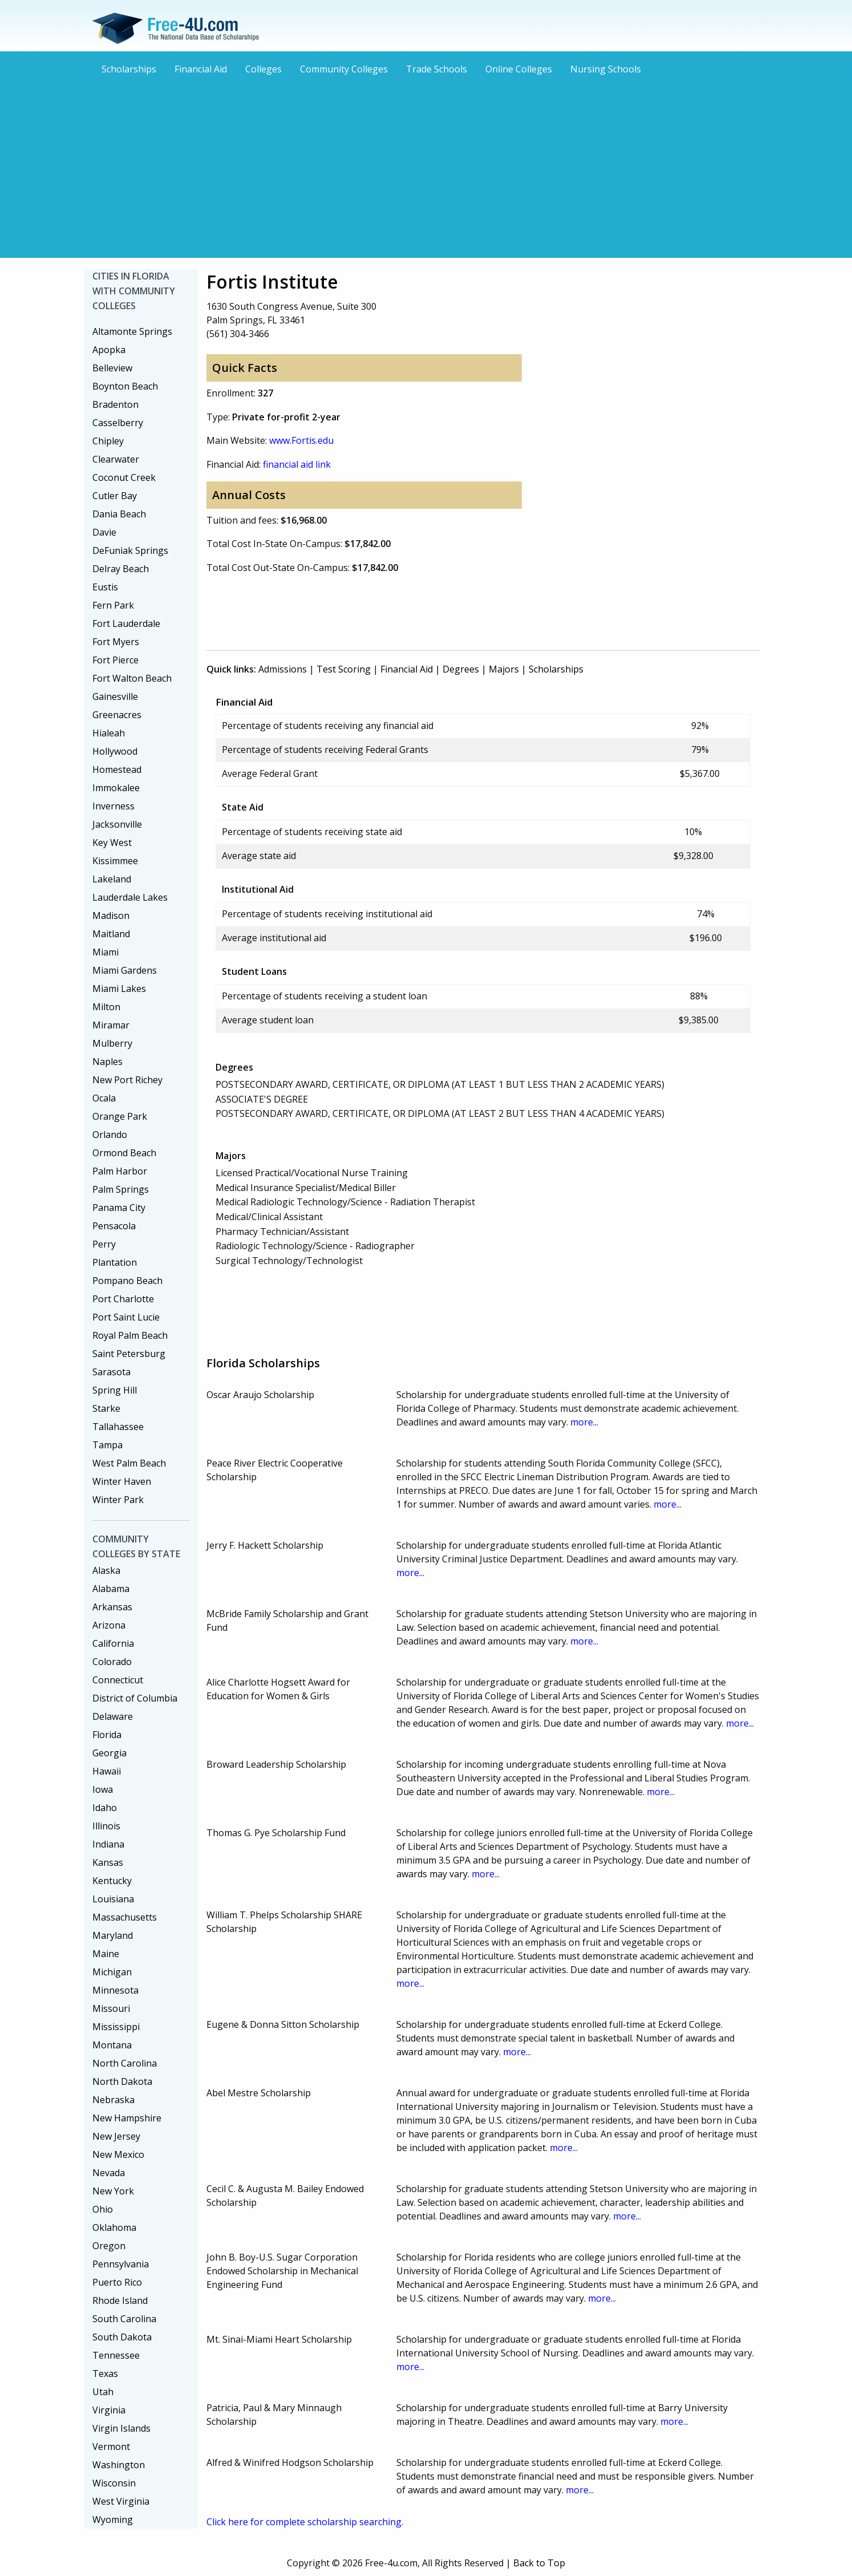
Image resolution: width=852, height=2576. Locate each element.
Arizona (108, 1625)
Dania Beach (119, 514)
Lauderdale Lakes (130, 897)
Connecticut (117, 1680)
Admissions (282, 669)
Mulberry (112, 1043)
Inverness (113, 806)
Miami (105, 952)
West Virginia (120, 2501)
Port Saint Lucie (126, 1317)
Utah (102, 2391)
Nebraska (113, 2099)
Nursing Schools (605, 69)
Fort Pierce (115, 660)
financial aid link (297, 464)
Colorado (112, 1661)
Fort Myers (115, 641)
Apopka (108, 349)
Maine (105, 1953)
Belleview (112, 368)
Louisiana (113, 1899)
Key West (112, 842)
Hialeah (108, 733)
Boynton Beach (125, 386)
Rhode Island (120, 2300)
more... (584, 1422)
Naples (107, 1061)
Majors (504, 669)
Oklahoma (114, 2227)
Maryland (112, 1935)
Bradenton (115, 404)
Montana (112, 2045)
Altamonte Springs (132, 331)
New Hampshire (126, 2118)
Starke (106, 1408)
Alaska (106, 1570)
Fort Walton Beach (132, 678)
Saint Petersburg (128, 1353)
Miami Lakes (119, 988)
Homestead (116, 769)
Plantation (114, 1262)
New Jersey (116, 2136)
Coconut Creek (124, 477)
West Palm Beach (129, 1463)
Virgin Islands (121, 2428)
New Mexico (118, 2154)
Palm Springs (120, 1189)
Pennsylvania (120, 2264)
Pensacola (114, 1226)
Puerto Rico (117, 2282)
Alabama (110, 1588)
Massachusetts (124, 1917)
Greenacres (116, 714)
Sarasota (111, 1372)
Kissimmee (115, 860)
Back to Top (539, 2563)
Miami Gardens (124, 970)
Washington (118, 2464)
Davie (104, 532)
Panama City (118, 1207)
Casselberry (117, 422)
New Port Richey (127, 1080)
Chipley (108, 441)
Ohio (102, 2209)
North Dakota (122, 2081)
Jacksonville (117, 824)
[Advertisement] (426, 165)
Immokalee (116, 787)
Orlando (109, 1134)
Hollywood (114, 751)
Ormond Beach (124, 1153)
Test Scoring (344, 669)
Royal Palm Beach (130, 1335)
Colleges (263, 69)
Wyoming (112, 2519)
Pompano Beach (127, 1280)
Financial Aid (201, 69)
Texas (105, 2373)
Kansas (107, 1862)
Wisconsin (114, 2483)
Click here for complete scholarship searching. (304, 2522)
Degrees (461, 669)
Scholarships (129, 69)
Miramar (110, 1025)
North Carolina (124, 2063)
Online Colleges (518, 69)
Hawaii (106, 1771)
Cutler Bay (114, 495)
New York (113, 2191)
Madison (110, 915)
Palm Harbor (119, 1171)
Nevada (108, 2172)
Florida (106, 1734)
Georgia (109, 1753)
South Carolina (124, 2318)
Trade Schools (436, 69)
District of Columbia (134, 1698)
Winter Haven (121, 1481)
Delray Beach (120, 568)
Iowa (102, 1789)
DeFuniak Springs (130, 550)
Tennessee (116, 2355)
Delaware (112, 1716)
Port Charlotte (123, 1299)
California (113, 1643)
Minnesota (115, 1990)
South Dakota (122, 2337)
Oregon (108, 2245)
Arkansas (112, 1607)
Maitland (111, 933)
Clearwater (115, 459)
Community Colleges (344, 69)
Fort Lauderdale (126, 623)
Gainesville (115, 696)
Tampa (107, 1445)
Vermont (111, 2446)
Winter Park (118, 1499)
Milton (106, 1007)
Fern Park (113, 605)
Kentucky (112, 1880)
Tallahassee (118, 1426)
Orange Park (119, 1116)
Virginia (108, 2410)
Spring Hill (114, 1390)
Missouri (111, 2008)
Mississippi (116, 2026)
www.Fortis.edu (301, 440)
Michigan (112, 1972)
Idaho (104, 1807)
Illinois (106, 1826)
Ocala (104, 1098)
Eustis (105, 587)
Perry (104, 1244)
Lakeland (111, 879)
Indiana (108, 1844)
